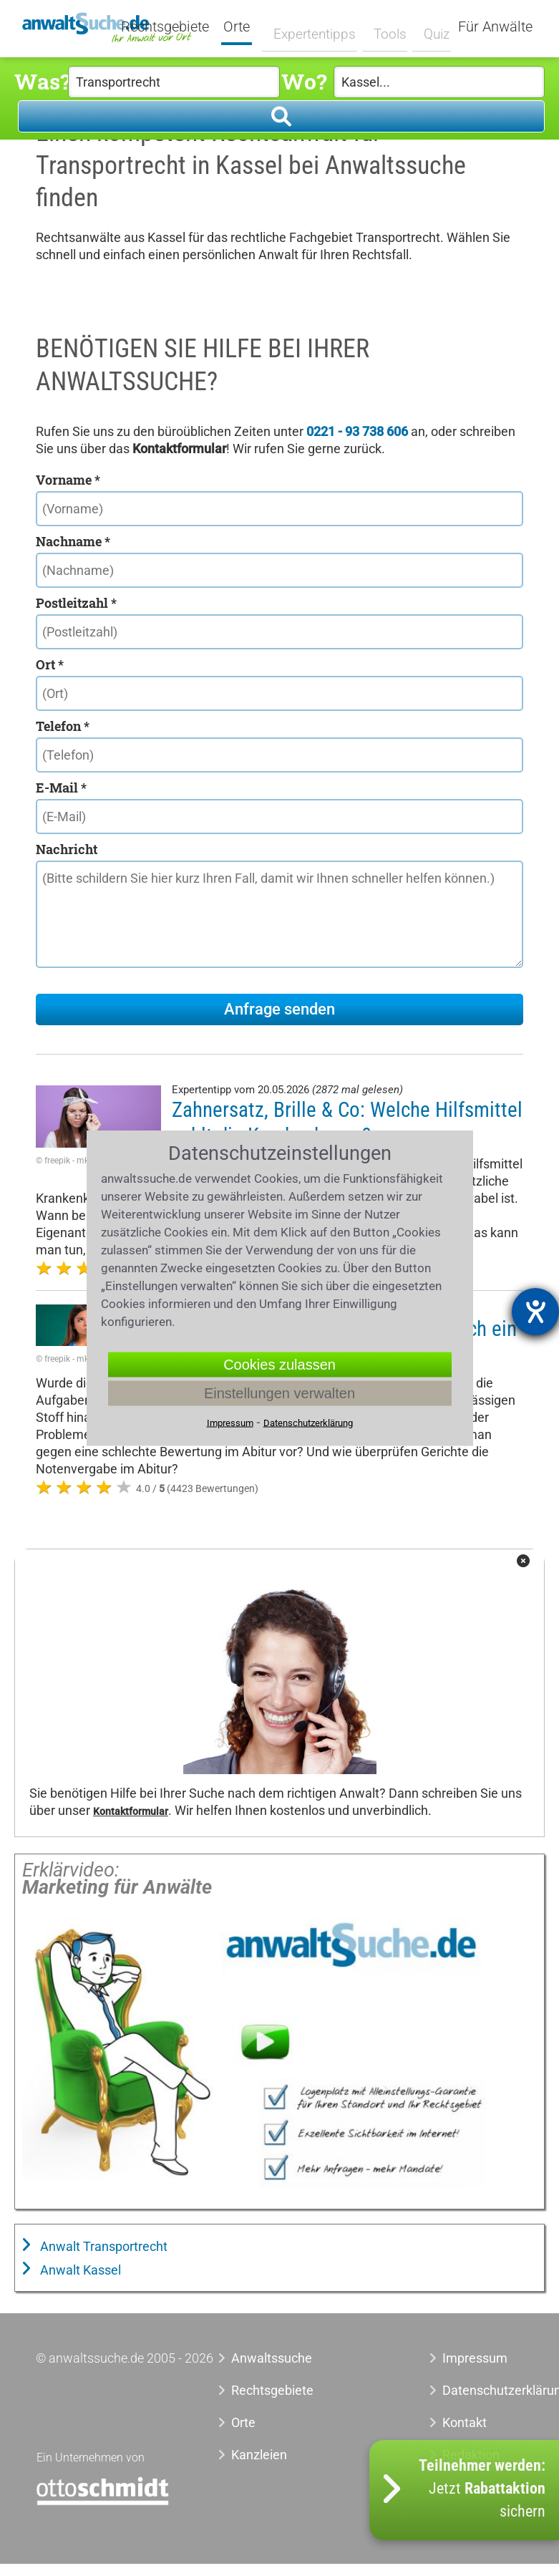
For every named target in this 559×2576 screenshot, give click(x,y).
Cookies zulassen (279, 1364)
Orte (246, 27)
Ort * (50, 664)
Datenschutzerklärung (482, 2390)
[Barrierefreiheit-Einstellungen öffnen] (535, 1311)
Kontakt (464, 2422)
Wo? (303, 81)
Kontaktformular (130, 1812)
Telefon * (62, 726)
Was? (41, 81)
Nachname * (73, 541)
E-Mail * (61, 787)
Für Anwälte (495, 27)
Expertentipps (312, 26)
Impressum (474, 2358)
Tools (383, 26)
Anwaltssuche (271, 2358)
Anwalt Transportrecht (102, 2246)
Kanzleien (259, 2454)
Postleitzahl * (76, 602)
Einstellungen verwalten (279, 1393)
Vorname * (68, 479)
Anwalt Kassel (79, 2269)
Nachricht (66, 849)
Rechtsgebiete (174, 27)
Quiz (428, 26)
